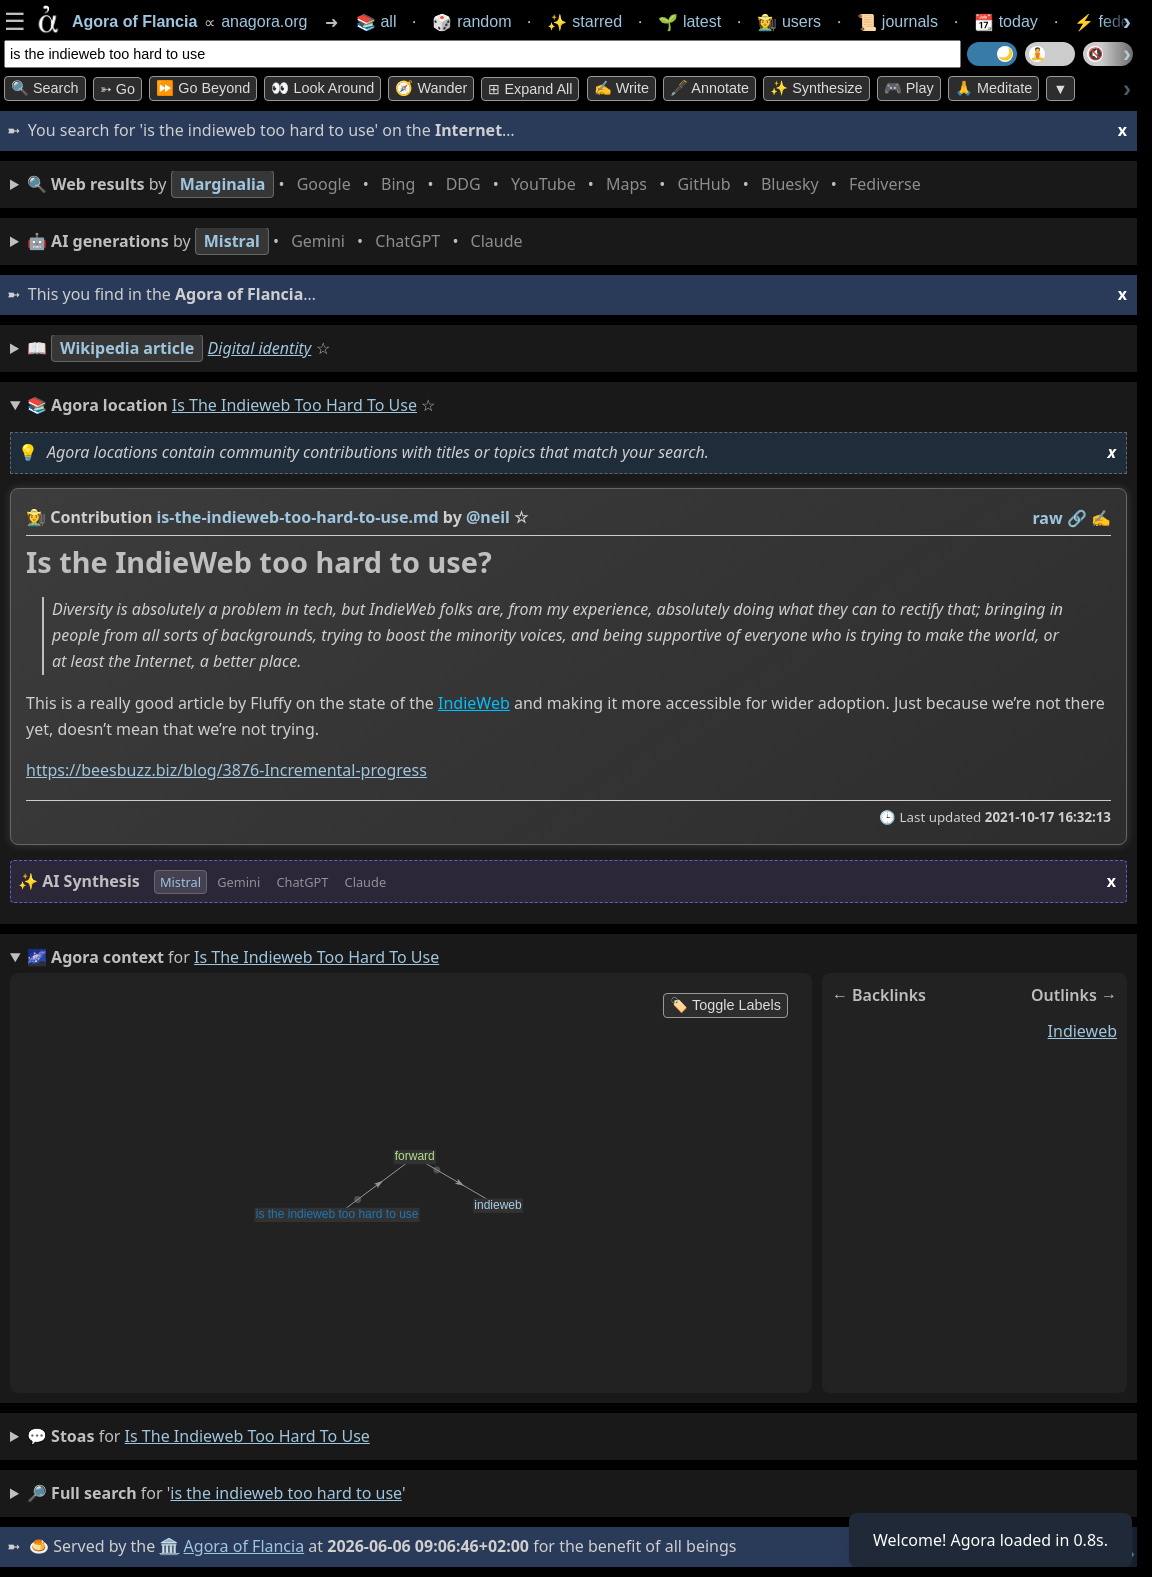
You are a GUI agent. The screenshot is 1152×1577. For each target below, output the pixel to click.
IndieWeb (474, 703)
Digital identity (260, 348)
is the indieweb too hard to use (247, 1436)
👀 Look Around (322, 88)
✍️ (1101, 518)
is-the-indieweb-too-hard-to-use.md (298, 517)
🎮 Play (909, 88)
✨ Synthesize (816, 88)
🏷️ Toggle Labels (725, 1005)
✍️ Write (621, 88)
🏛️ (169, 1546)
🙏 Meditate (993, 88)
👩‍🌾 (36, 517)
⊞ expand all (530, 89)
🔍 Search (45, 88)
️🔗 (1077, 518)
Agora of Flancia (244, 1546)
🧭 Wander (431, 88)
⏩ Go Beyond (203, 88)
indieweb (1082, 1031)
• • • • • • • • (478, 184)
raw (1048, 518)
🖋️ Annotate (709, 88)
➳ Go (117, 89)
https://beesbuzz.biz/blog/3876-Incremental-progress (226, 771)
